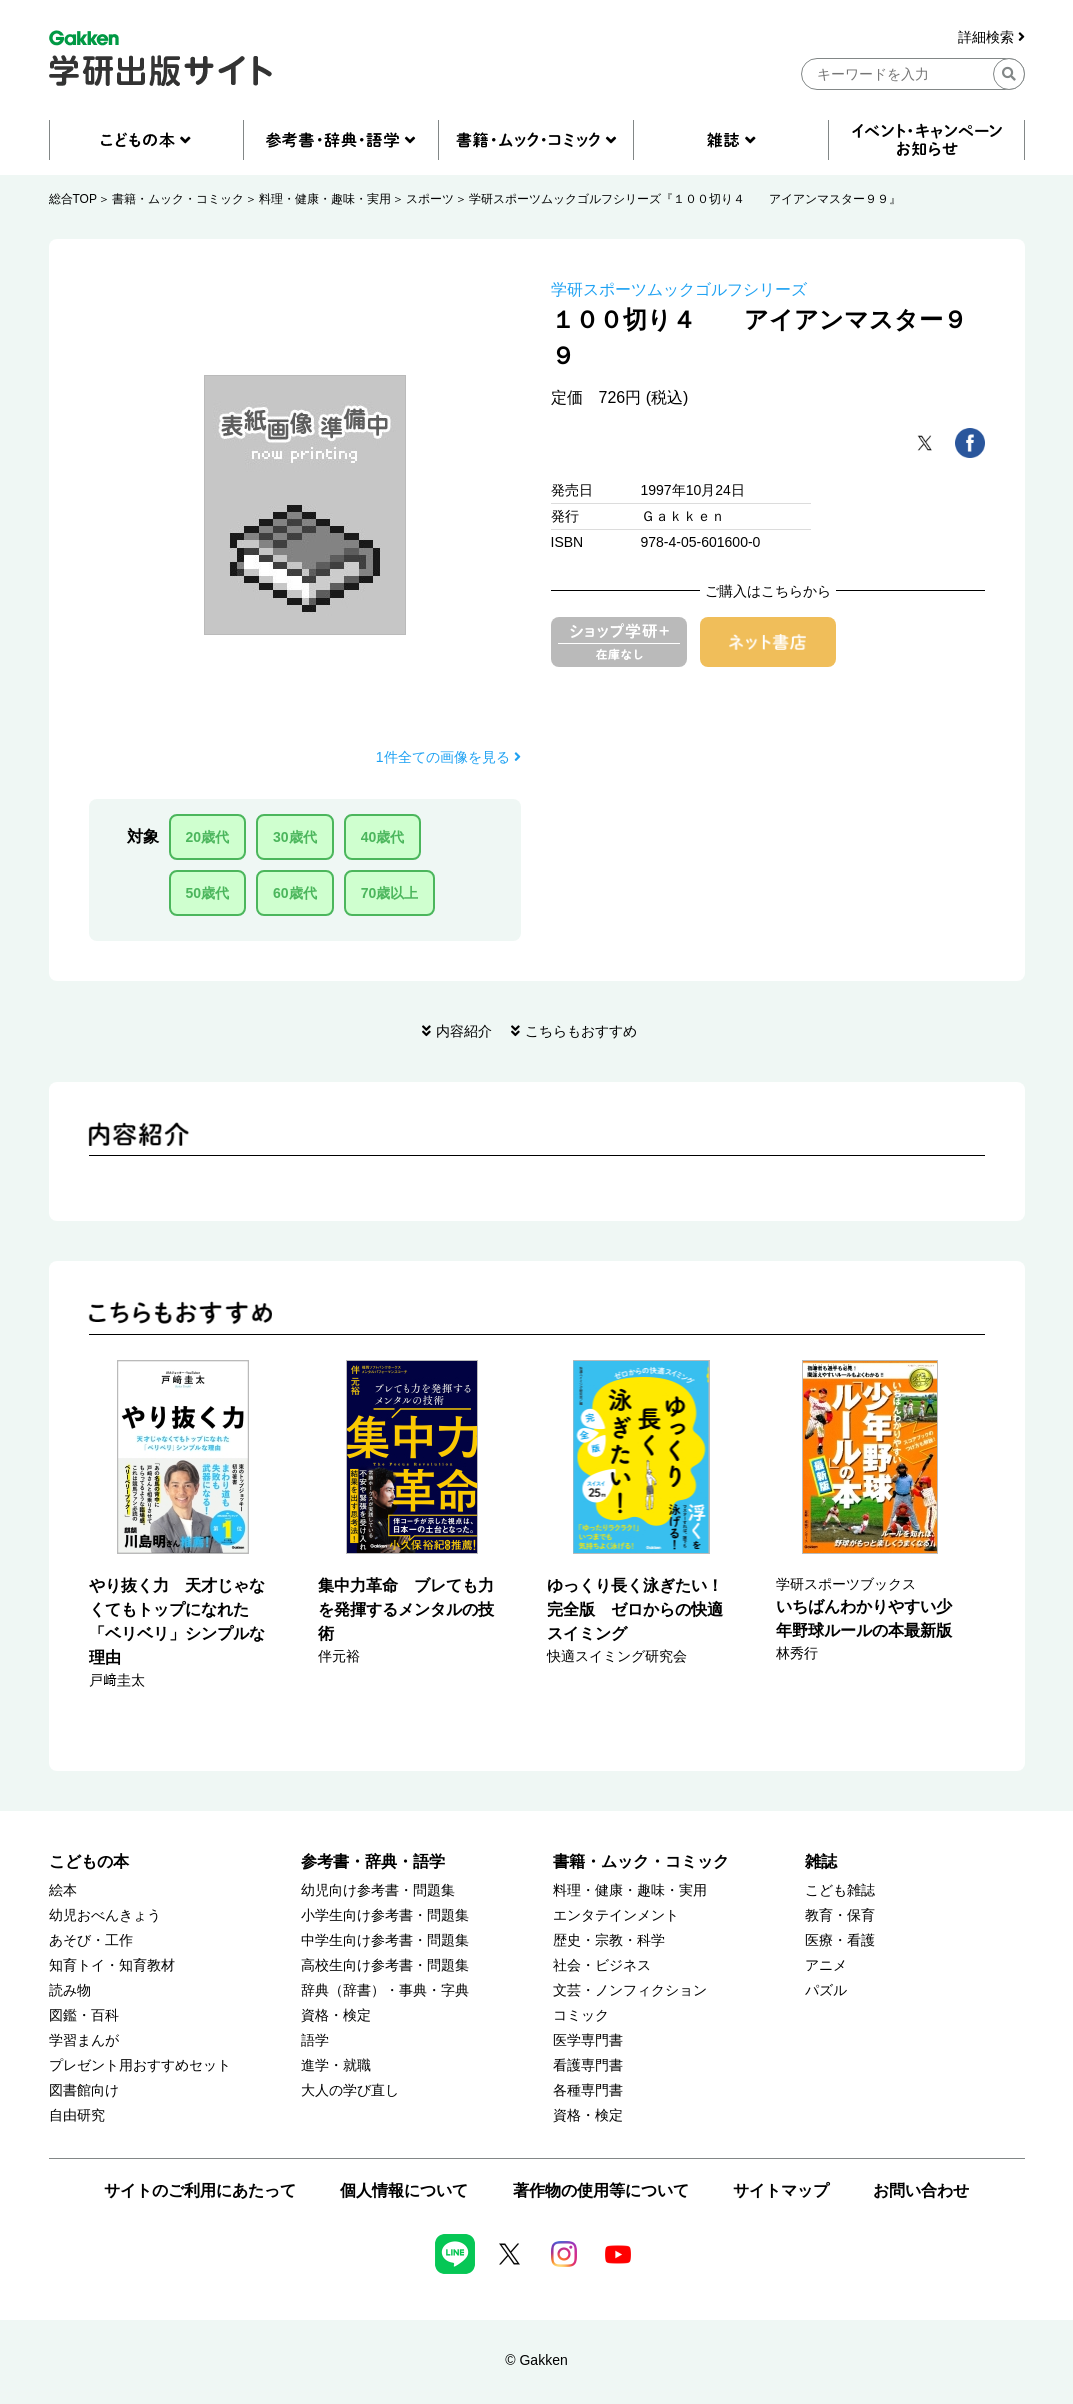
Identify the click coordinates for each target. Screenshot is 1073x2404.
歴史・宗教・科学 (609, 1940)
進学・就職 (336, 2065)
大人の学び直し (350, 2090)
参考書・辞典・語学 (373, 1861)
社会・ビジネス (602, 1965)
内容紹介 (464, 1031)
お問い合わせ (921, 2190)
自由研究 (77, 2115)
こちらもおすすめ (581, 1031)
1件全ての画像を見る (448, 757)
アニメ (826, 1965)
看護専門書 (588, 2065)
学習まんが (84, 2040)
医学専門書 (588, 2040)
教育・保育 (840, 1915)
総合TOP (73, 199)
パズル (826, 1990)
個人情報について (404, 2190)
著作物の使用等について (601, 2190)
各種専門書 (588, 2090)
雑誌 (821, 1861)
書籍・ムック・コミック (178, 199)
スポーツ (430, 199)
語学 (315, 2040)
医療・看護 (840, 1940)
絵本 (63, 1890)
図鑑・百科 (84, 2015)
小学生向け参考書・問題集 (385, 1915)
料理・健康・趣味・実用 (325, 199)
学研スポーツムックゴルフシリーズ (679, 289)
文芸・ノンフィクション (630, 1990)
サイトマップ (781, 2190)
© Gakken (536, 2360)
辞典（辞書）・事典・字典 (385, 1990)
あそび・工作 (91, 1940)
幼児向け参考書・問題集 (378, 1890)
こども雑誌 (840, 1890)
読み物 (70, 1990)
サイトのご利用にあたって (200, 2190)
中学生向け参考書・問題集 (385, 1940)
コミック (581, 2015)
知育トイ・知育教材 (112, 1965)
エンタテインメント (616, 1915)
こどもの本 (89, 1861)
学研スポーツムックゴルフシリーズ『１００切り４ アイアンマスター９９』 (685, 199)
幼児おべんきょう (105, 1915)
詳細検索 (991, 37)
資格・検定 (336, 2015)
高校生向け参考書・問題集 (385, 1965)
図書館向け (84, 2090)
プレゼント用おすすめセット (140, 2065)
